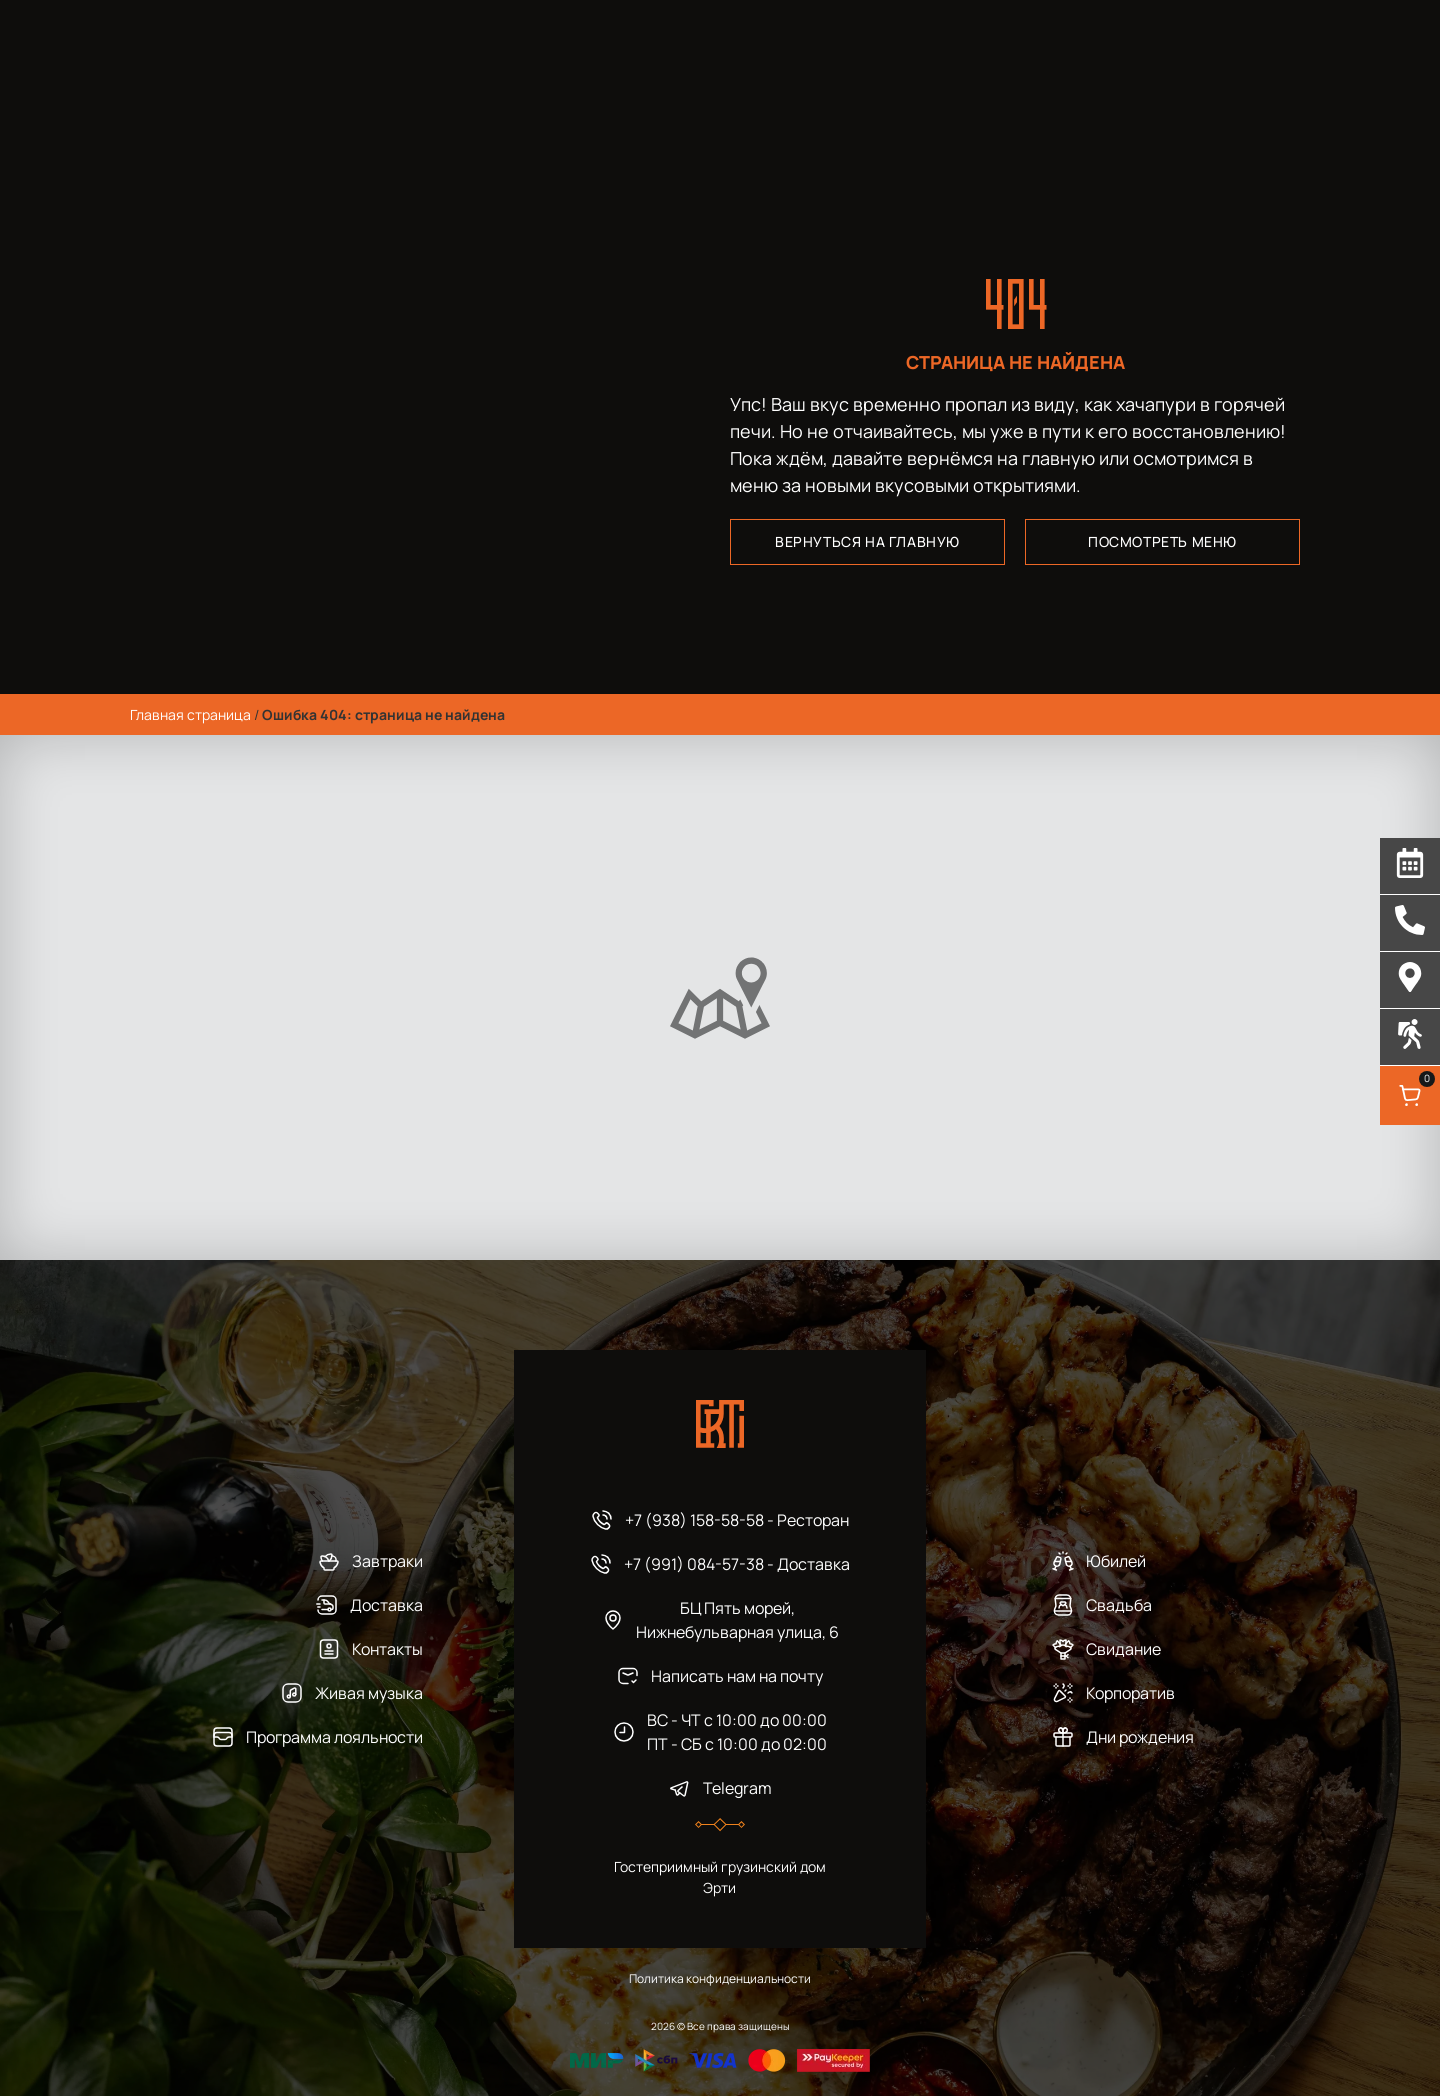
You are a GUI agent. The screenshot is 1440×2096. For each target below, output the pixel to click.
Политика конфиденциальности (720, 1978)
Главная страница (190, 714)
